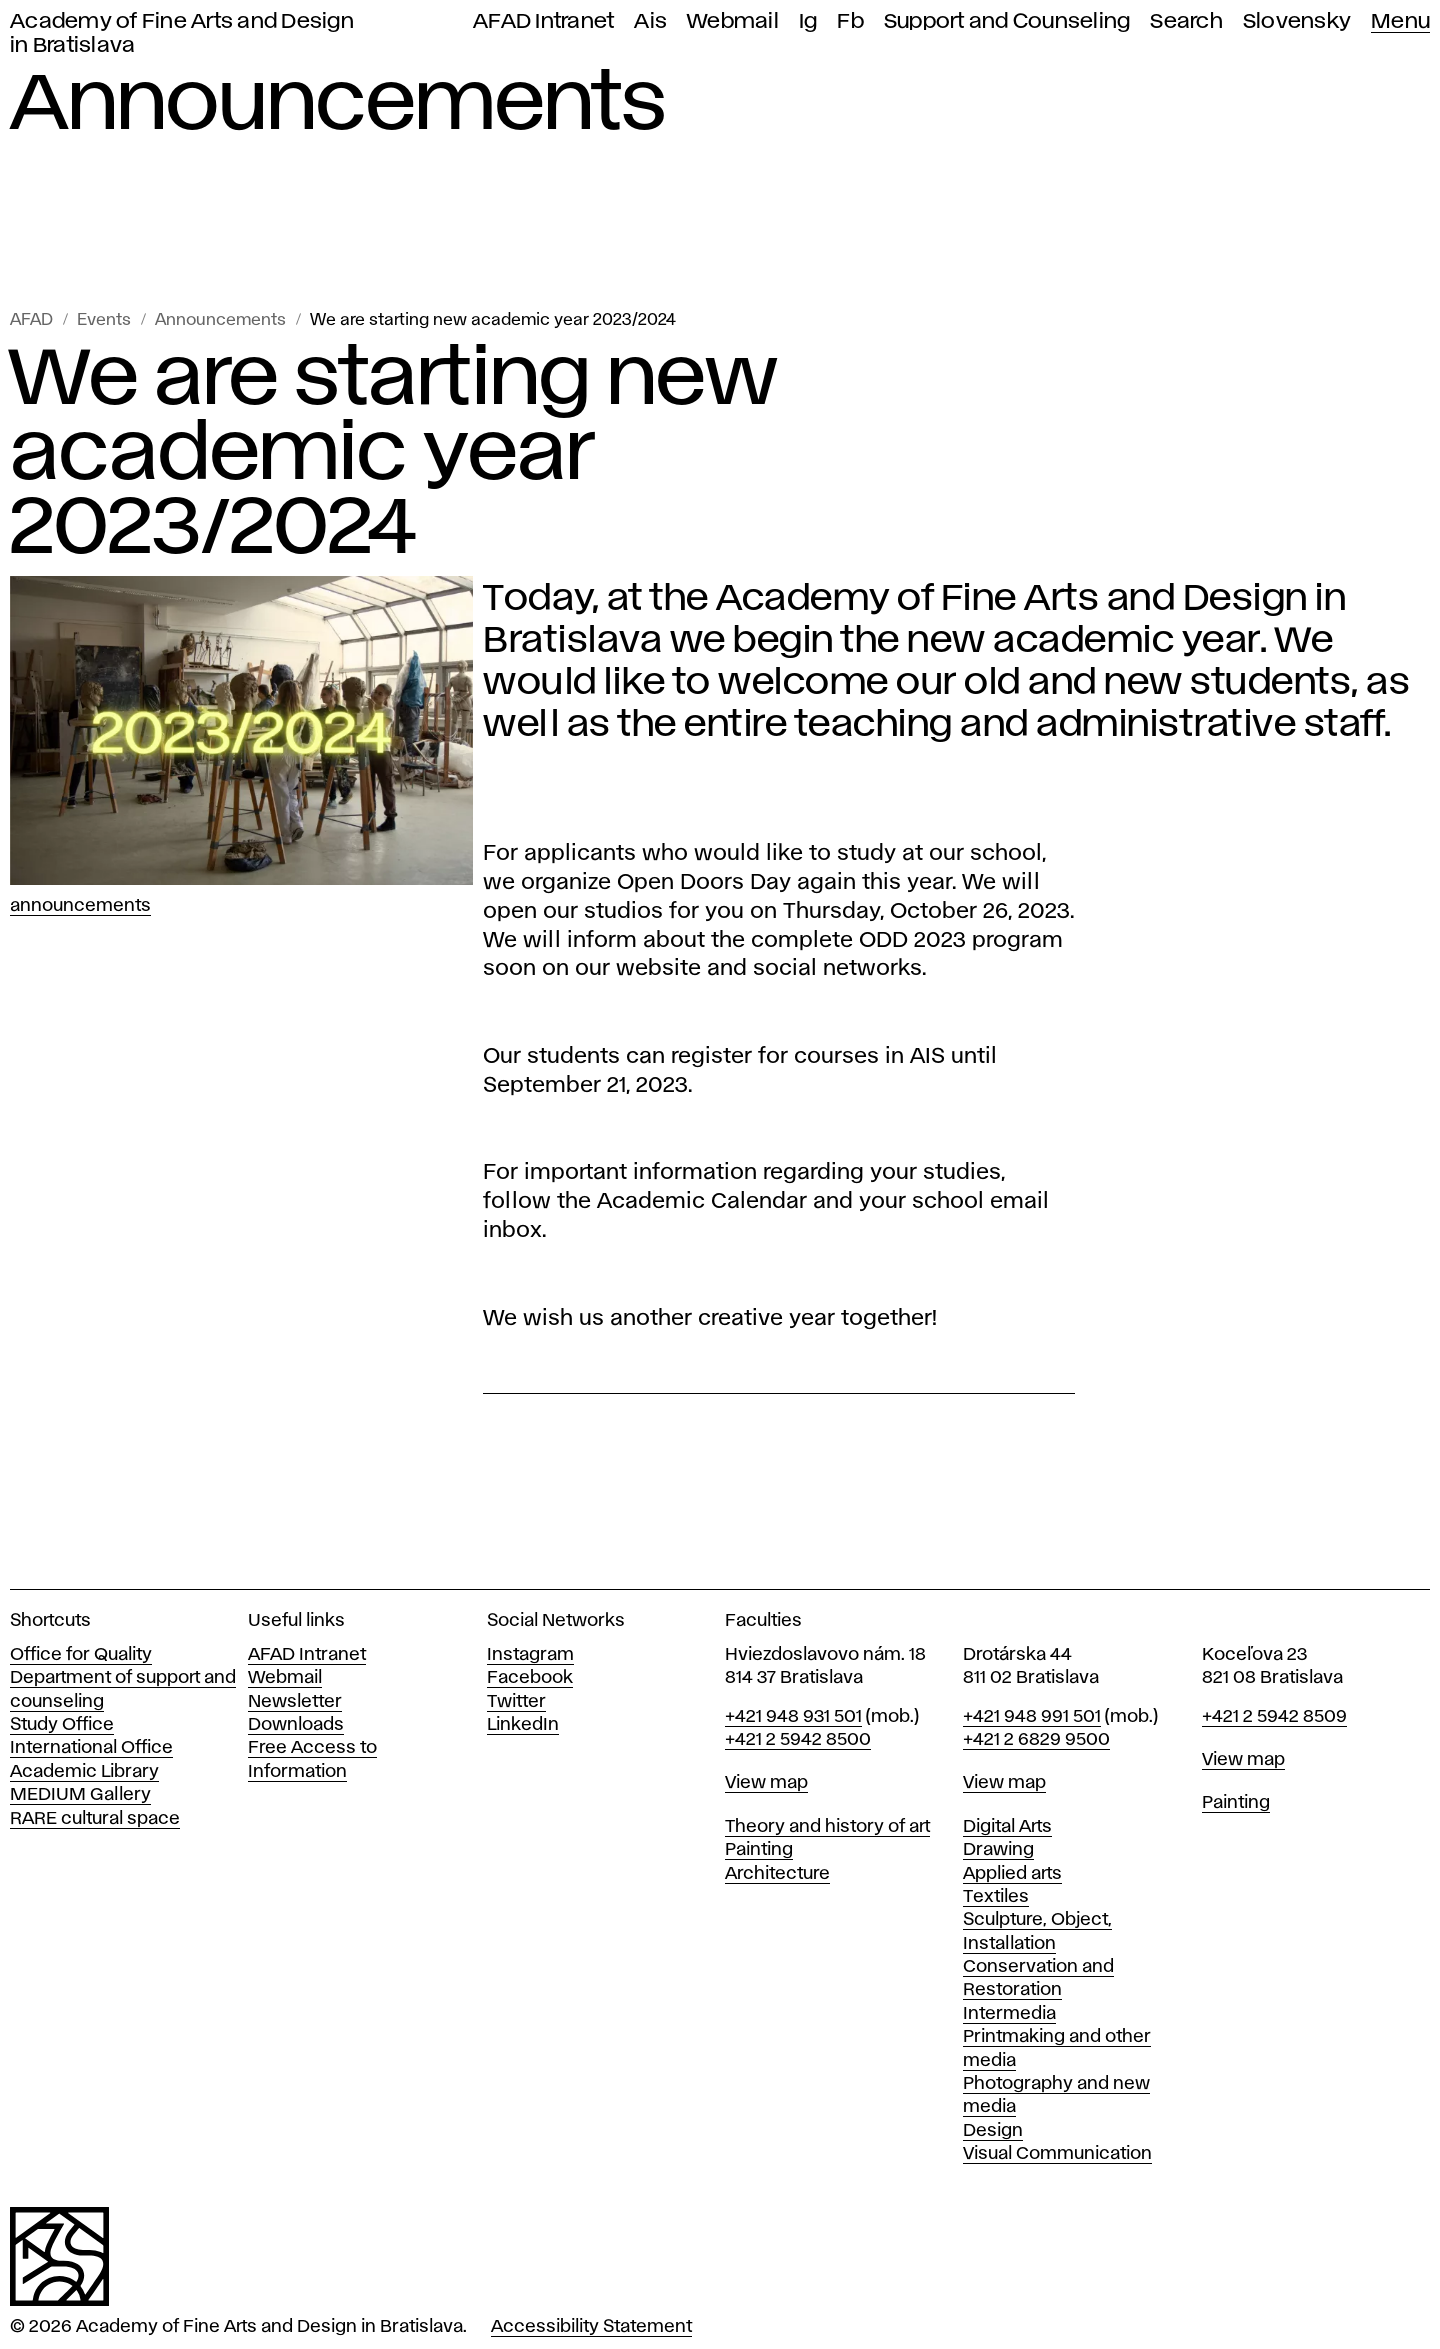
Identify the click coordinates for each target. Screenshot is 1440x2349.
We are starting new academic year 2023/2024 (493, 320)
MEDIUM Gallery (80, 1795)
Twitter (516, 1702)
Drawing (998, 1850)
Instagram (530, 1655)
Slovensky (1297, 21)
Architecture (777, 1874)
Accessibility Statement (591, 2327)
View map (766, 1783)
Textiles (996, 1897)
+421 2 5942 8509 (1274, 1717)
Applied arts (1012, 1874)
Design (993, 2131)
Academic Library (84, 1772)
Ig (808, 21)
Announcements (220, 320)
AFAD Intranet (543, 21)
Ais (650, 21)
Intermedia (1009, 2014)
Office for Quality (81, 1655)
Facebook (530, 1678)
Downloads (296, 1725)
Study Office (62, 1725)
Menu (1400, 21)
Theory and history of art (827, 1827)
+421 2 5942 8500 (798, 1740)
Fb (850, 21)
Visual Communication (1057, 2154)
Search (1186, 21)
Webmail (733, 21)
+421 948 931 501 (793, 1717)
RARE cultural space (95, 1819)
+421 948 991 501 (1032, 1717)
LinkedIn (523, 1725)
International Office (91, 1748)
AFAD (31, 320)
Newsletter (295, 1702)
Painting (759, 1850)
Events (104, 320)
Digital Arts (1007, 1827)
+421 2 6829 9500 (1036, 1740)
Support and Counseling (1007, 21)
